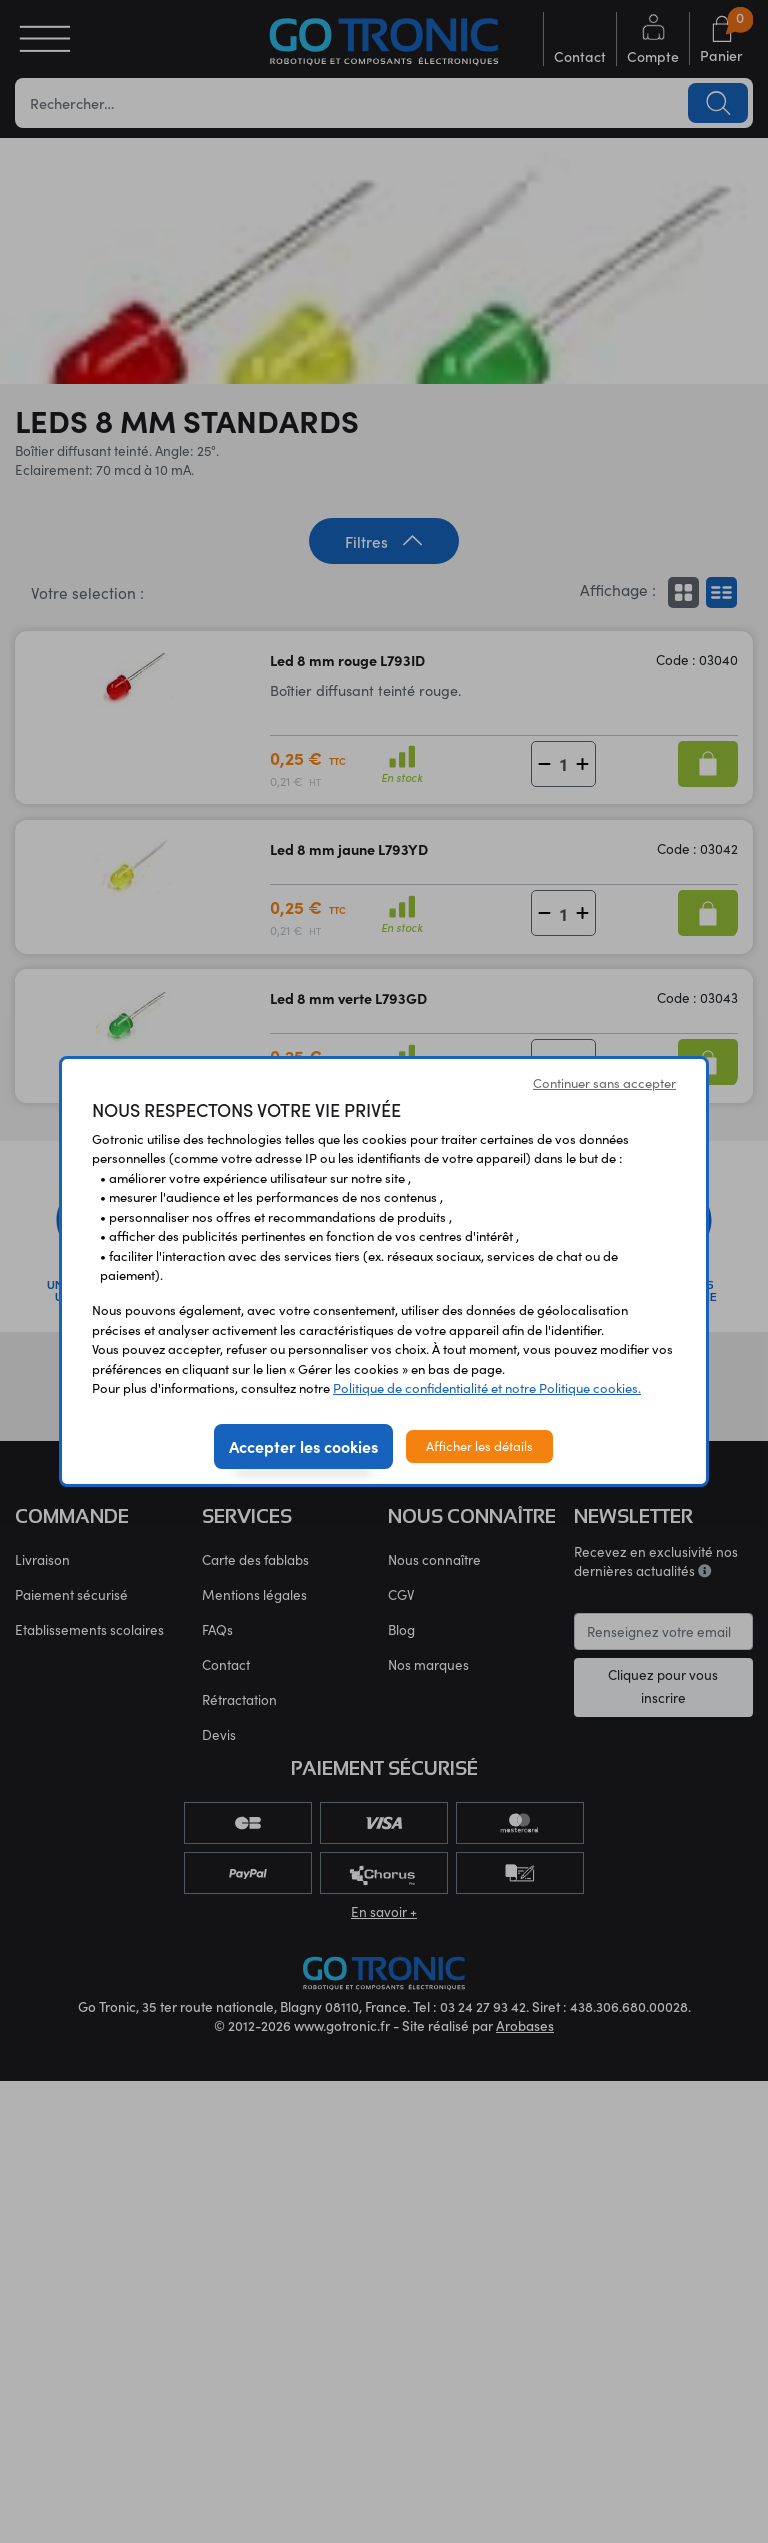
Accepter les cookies (303, 1446)
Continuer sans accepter (604, 1083)
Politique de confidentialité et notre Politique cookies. (487, 1388)
